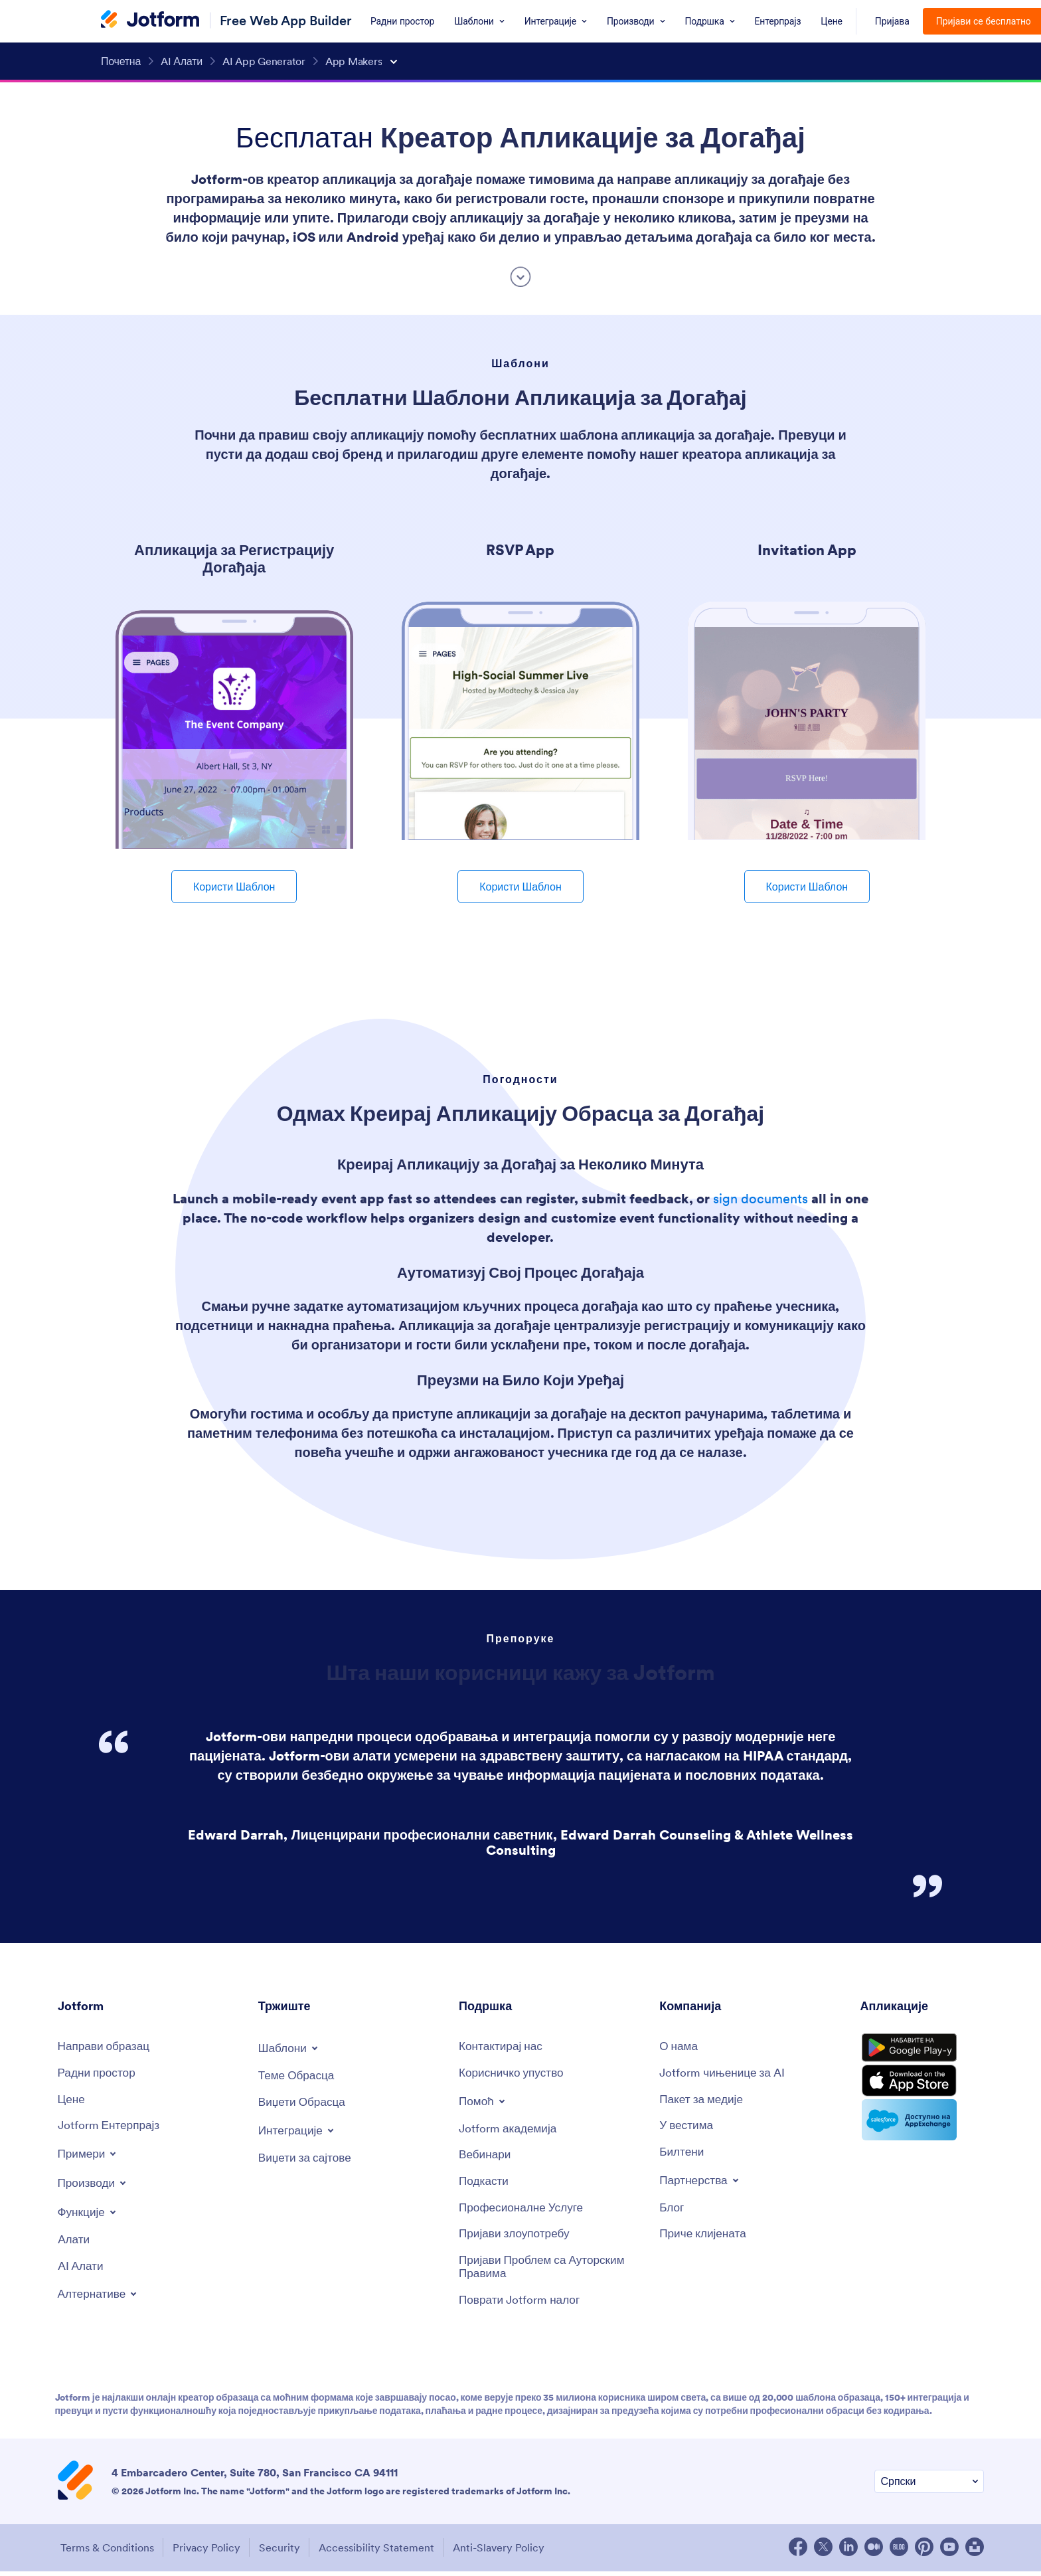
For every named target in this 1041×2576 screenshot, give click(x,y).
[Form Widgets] (304, 2103)
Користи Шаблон (234, 886)
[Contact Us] (503, 2047)
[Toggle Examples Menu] (89, 2156)
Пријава (892, 21)
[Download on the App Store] (922, 2091)
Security (283, 2552)
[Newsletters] (682, 2155)
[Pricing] (72, 2100)
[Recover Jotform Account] (522, 2306)
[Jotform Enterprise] (111, 2128)
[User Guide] (514, 2074)
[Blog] (672, 2211)
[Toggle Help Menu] (484, 2101)
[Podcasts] (485, 2184)
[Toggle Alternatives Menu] (100, 2297)
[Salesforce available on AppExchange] (922, 2132)
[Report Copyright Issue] (552, 2272)
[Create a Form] (106, 2047)
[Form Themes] (298, 2076)
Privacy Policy (207, 2552)
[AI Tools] (82, 2270)
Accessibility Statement (383, 2552)
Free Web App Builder (286, 20)
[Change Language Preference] (929, 2488)
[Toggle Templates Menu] (290, 2048)
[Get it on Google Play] (922, 2052)
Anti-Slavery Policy (509, 2552)
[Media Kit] (703, 2100)
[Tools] (75, 2243)
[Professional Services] (524, 2211)
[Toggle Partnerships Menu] (701, 2183)
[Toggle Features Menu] (89, 2214)
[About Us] (679, 2047)
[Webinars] (486, 2157)
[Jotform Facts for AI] (725, 2074)
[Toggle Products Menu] (94, 2185)
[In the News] (687, 2128)
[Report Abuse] (517, 2238)
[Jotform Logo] (150, 21)
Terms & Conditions (104, 2552)
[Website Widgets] (307, 2159)
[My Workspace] (99, 2074)
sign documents (760, 1198)
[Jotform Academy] (510, 2130)
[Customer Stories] (705, 2238)
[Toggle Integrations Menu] (298, 2131)
